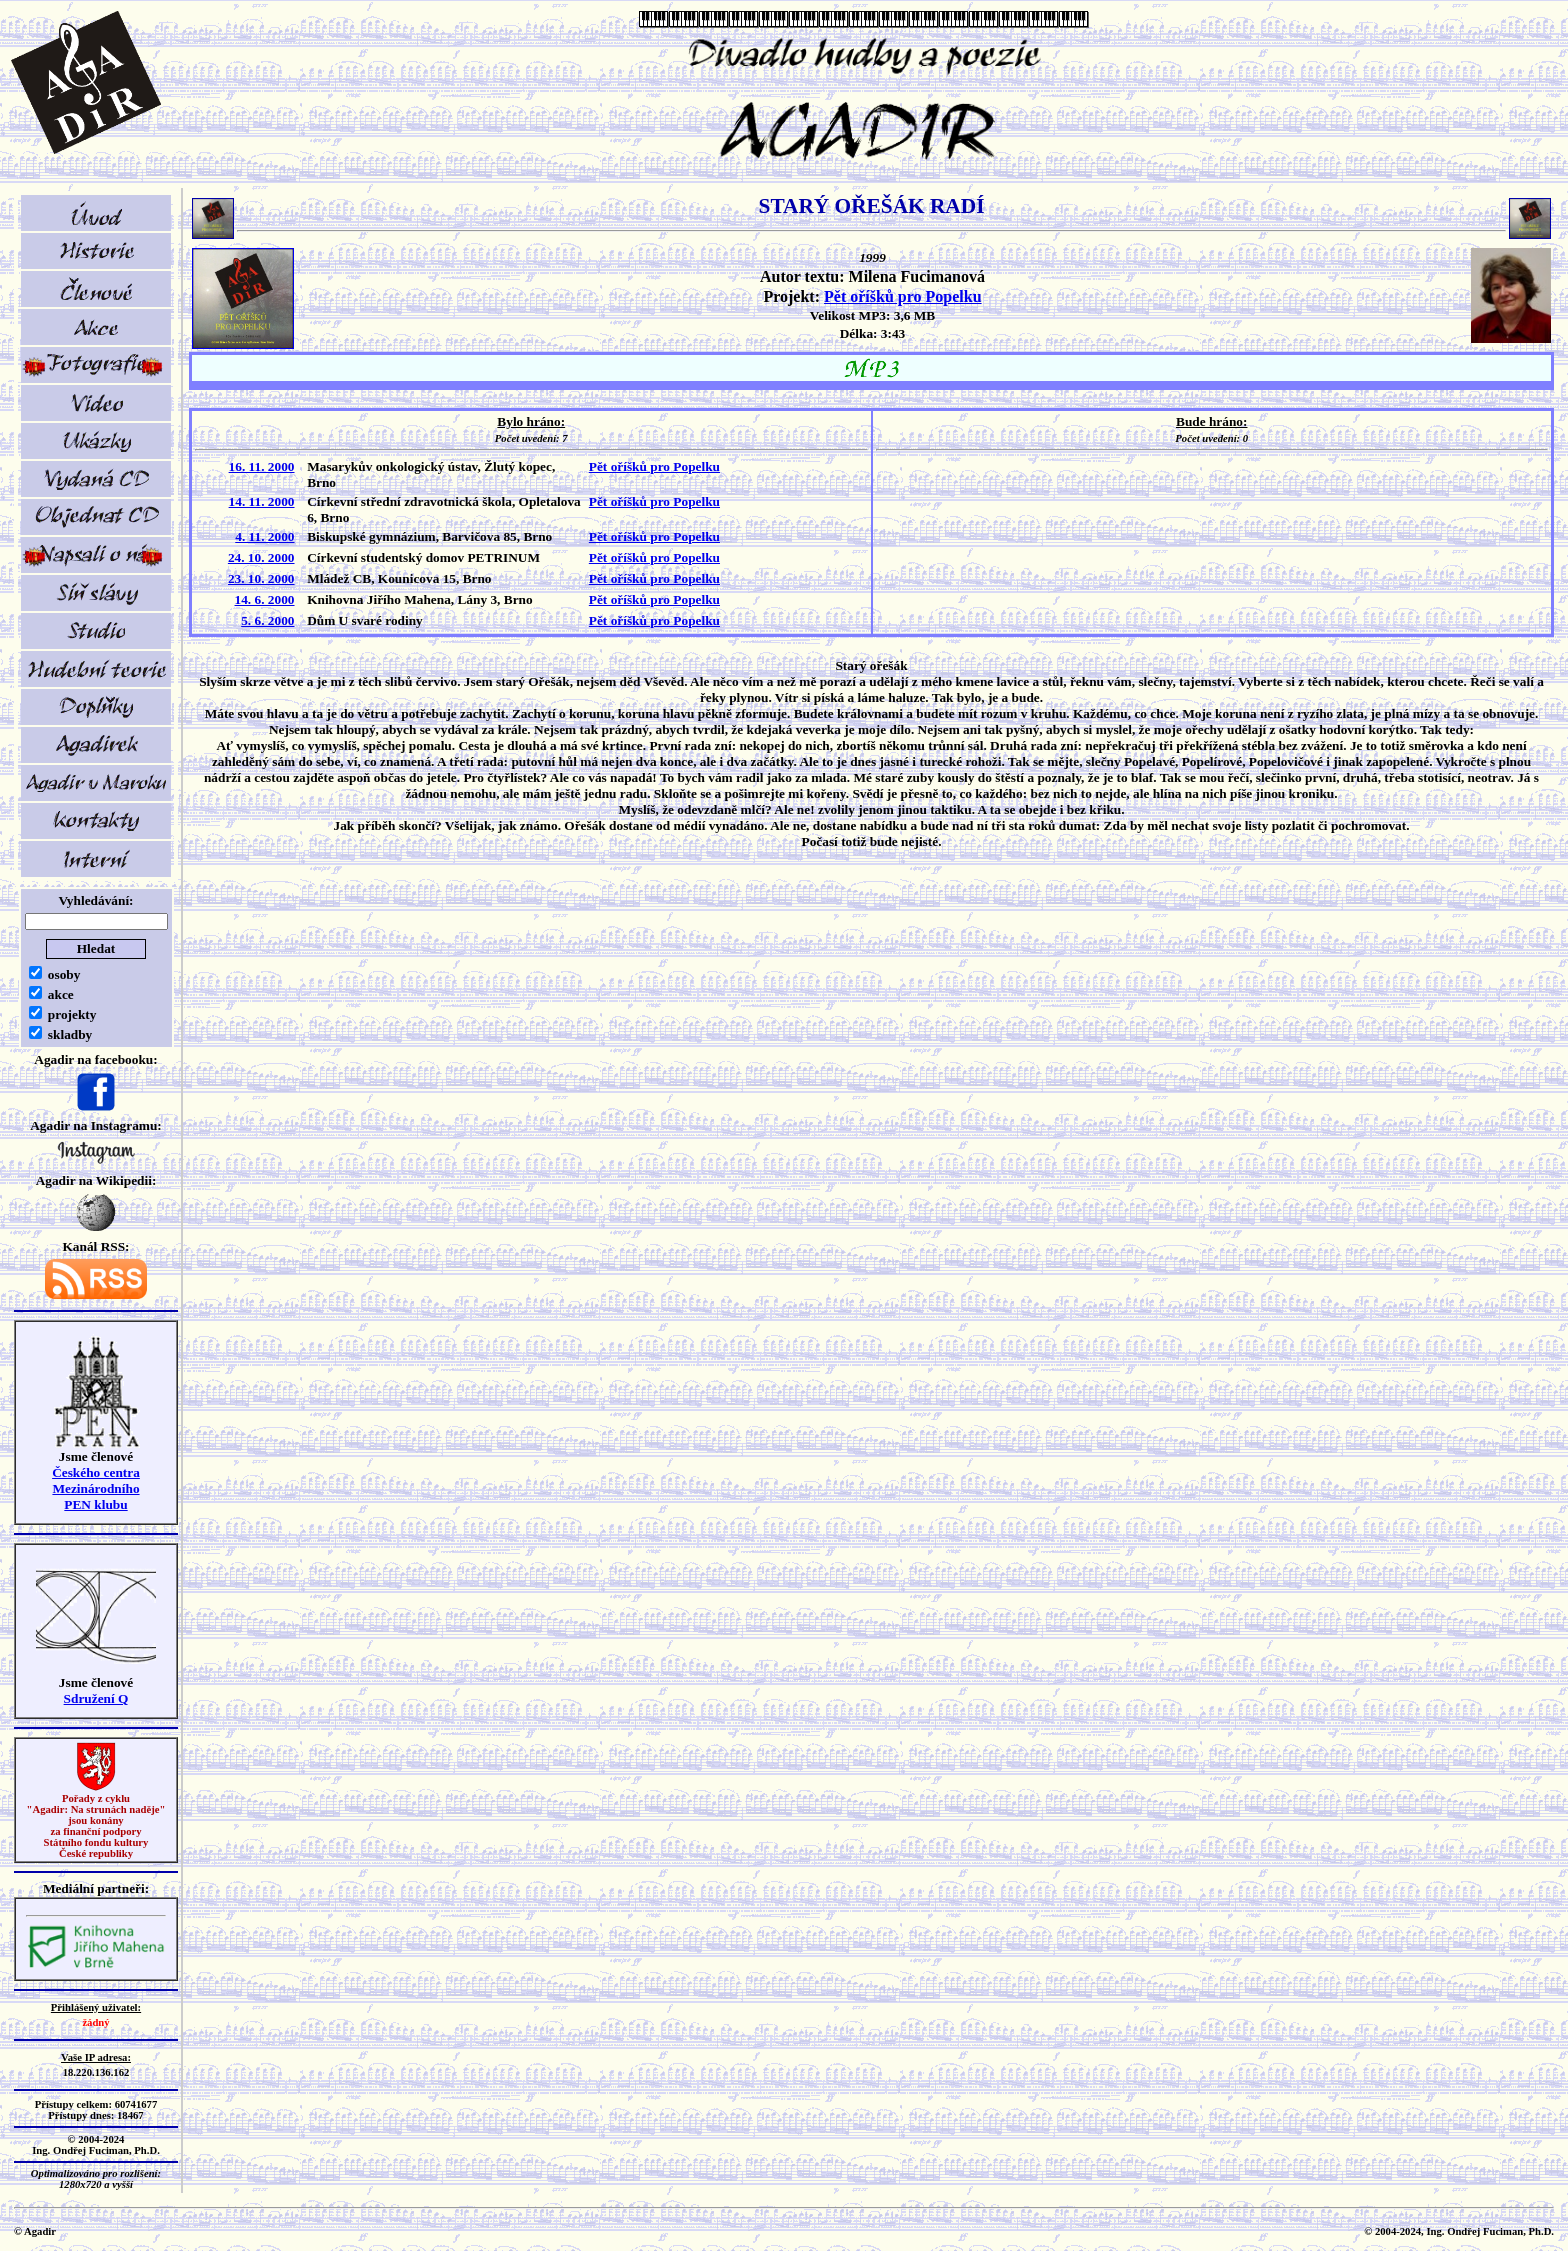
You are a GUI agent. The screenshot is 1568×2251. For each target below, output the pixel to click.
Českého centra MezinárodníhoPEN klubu (96, 1488)
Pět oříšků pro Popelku (903, 296)
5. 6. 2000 (267, 620)
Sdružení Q (96, 1698)
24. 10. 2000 (261, 557)
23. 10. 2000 (261, 578)
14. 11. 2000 (262, 501)
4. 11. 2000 (264, 536)
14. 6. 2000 (265, 599)
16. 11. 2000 (262, 466)
